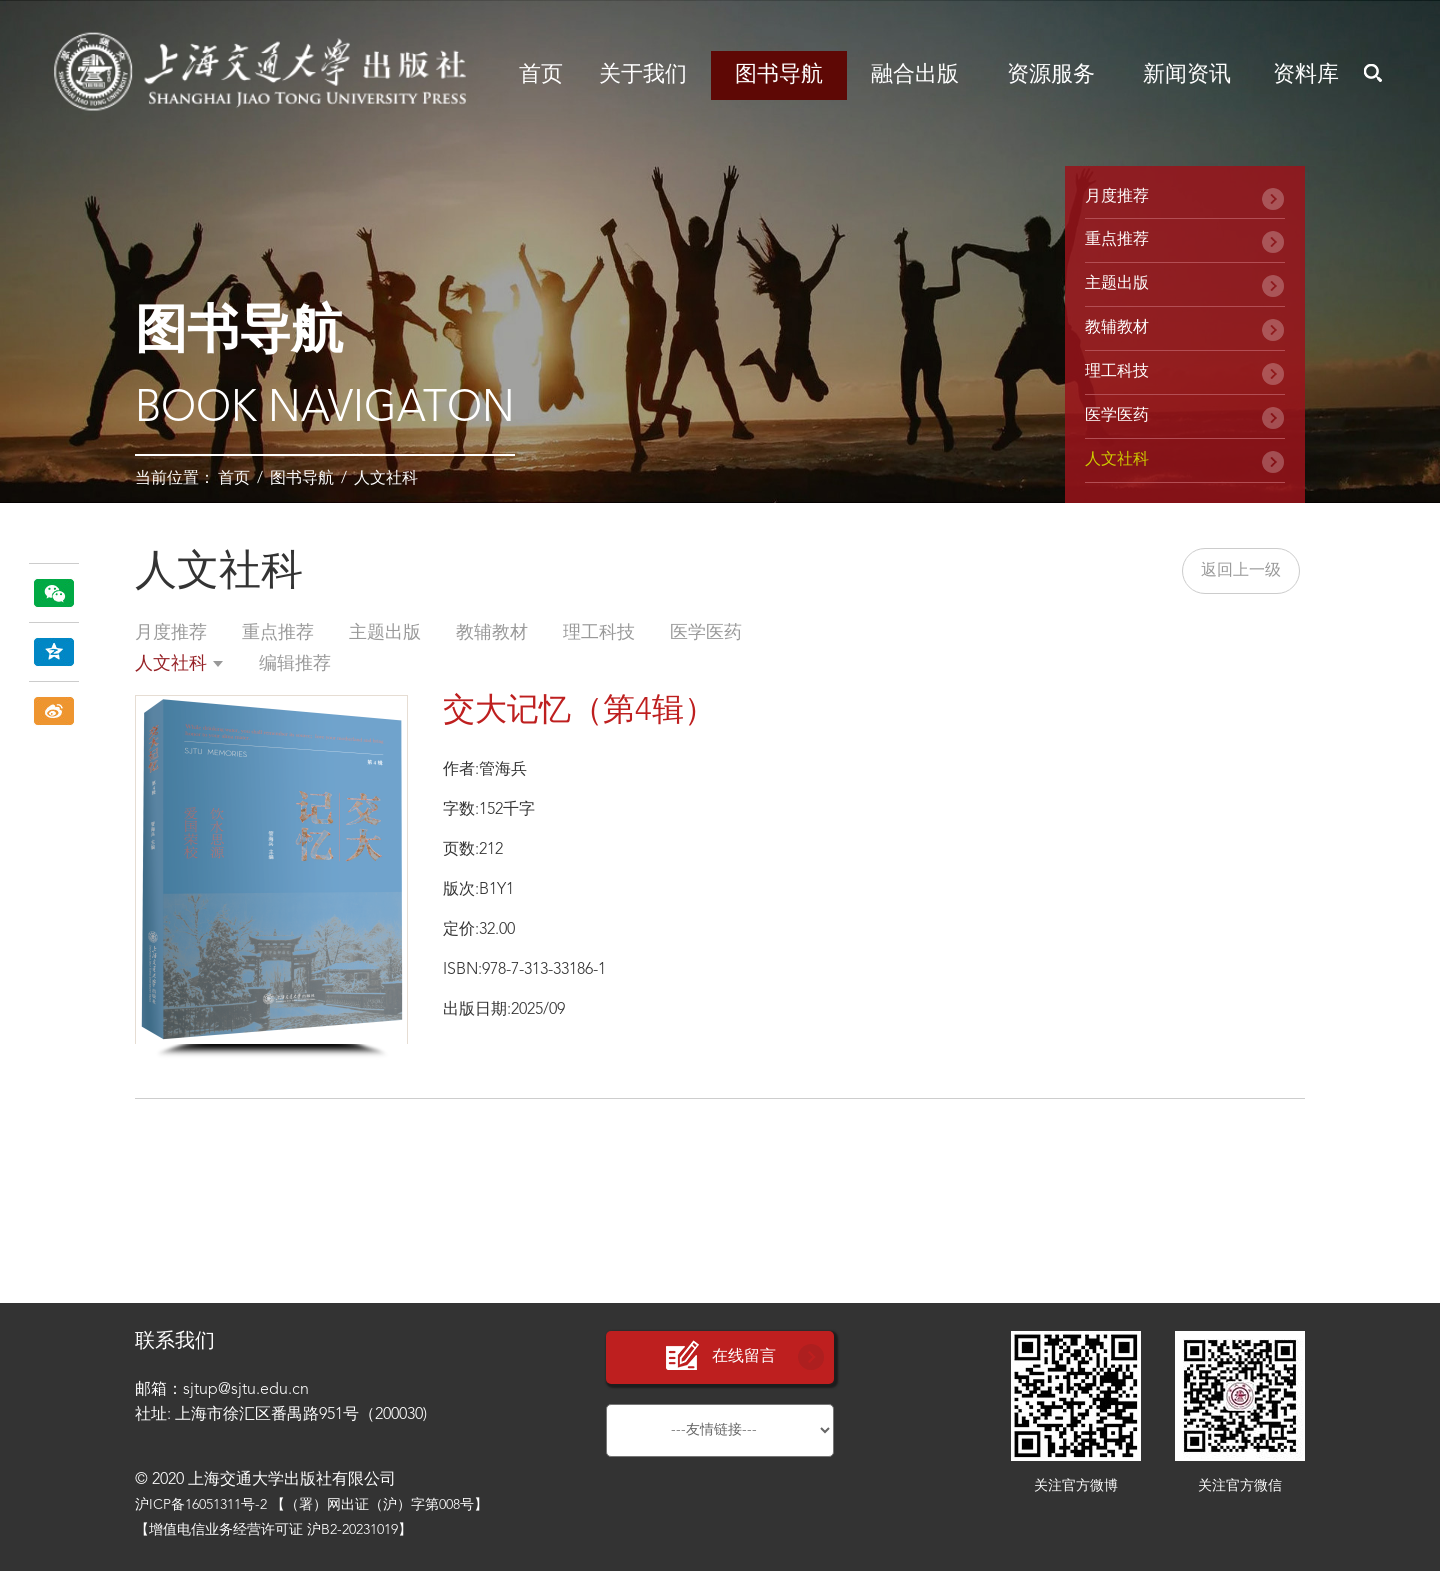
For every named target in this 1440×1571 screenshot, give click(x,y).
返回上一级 (1241, 571)
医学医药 (1117, 416)
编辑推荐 (295, 664)
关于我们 (643, 75)
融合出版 (915, 75)
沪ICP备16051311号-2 (201, 1505)
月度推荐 (1117, 197)
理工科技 (1117, 372)
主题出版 (1117, 284)
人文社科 (386, 479)
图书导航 (779, 75)
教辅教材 (1117, 328)
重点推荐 (1117, 240)
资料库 (1306, 75)
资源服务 (1051, 75)
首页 (541, 75)
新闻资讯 (1187, 75)
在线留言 (720, 1356)
